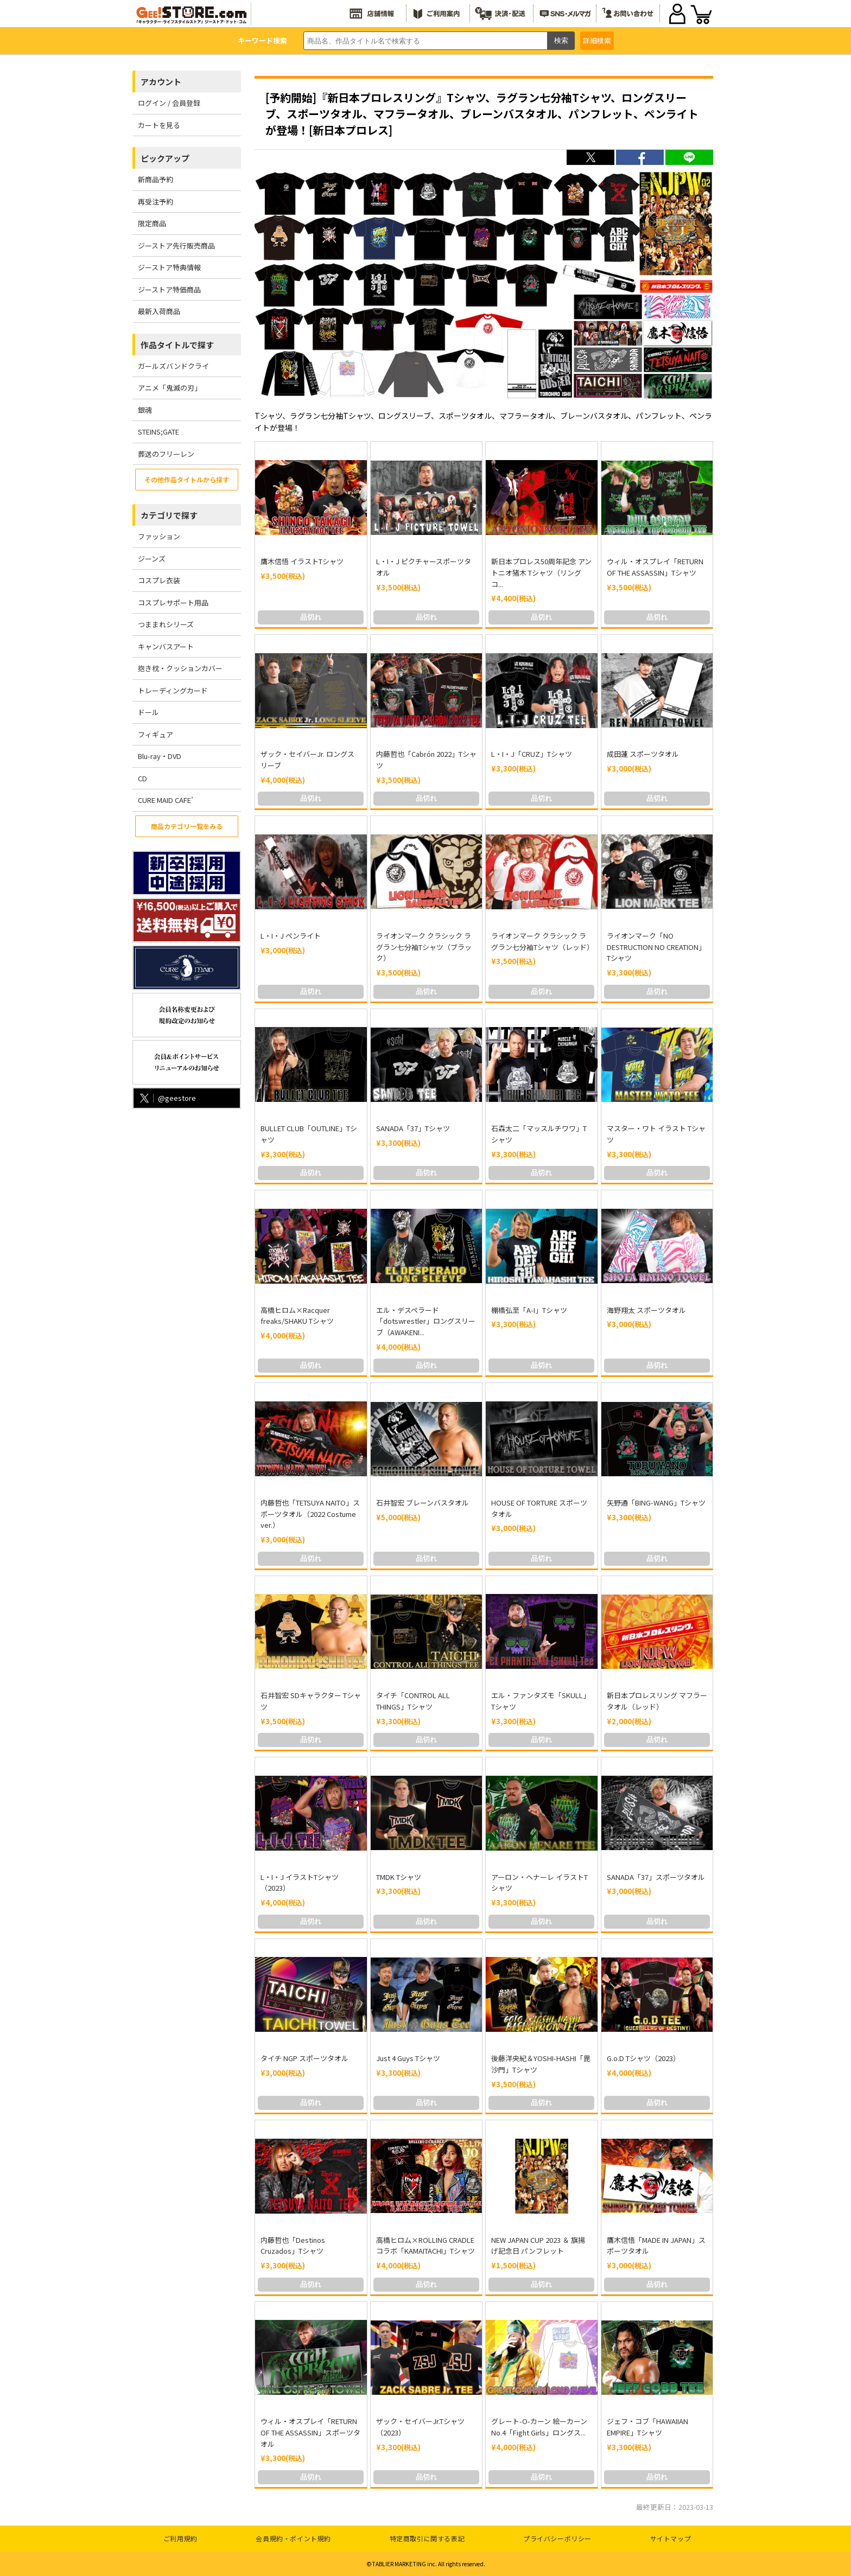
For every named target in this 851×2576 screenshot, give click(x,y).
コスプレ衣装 (159, 580)
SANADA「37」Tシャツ (413, 1128)
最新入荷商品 (159, 311)
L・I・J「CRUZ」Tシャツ (531, 754)
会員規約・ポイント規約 (293, 2538)
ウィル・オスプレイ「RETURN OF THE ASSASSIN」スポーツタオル (310, 2432)
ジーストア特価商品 (169, 289)
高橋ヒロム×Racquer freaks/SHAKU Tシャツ (297, 1316)
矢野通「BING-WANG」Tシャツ (656, 1502)
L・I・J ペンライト (291, 935)
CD (142, 778)
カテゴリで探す (169, 515)
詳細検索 (597, 40)
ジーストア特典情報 (169, 267)
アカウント (161, 81)
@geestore (167, 1098)
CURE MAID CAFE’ (165, 800)
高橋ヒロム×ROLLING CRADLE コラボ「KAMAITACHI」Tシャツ (425, 2245)
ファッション (159, 536)
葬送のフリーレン (166, 454)
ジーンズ (152, 558)
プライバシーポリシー (557, 2538)
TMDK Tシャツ (398, 1877)
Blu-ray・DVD (159, 756)
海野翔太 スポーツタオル (646, 1310)
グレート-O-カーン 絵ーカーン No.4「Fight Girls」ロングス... (539, 2427)
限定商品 (152, 223)
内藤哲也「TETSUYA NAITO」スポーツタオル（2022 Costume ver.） (310, 1514)
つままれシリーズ (166, 624)
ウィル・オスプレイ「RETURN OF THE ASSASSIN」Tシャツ (655, 567)
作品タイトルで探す (177, 344)
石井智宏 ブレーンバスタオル (422, 1502)
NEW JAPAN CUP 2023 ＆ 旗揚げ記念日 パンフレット (538, 2245)
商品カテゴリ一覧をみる (187, 826)
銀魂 (145, 410)
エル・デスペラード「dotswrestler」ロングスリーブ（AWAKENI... (425, 1321)
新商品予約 (155, 179)
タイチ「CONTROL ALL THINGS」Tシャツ (413, 1701)
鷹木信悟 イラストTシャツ (302, 561)
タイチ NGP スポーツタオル (304, 2058)
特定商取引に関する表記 (427, 2538)
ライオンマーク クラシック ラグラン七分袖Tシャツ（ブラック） (424, 947)
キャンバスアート (166, 646)
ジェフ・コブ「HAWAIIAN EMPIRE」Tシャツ (647, 2427)
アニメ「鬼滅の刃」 (169, 387)
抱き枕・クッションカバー (180, 668)
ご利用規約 (180, 2538)
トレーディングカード (173, 690)
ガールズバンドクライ (173, 366)
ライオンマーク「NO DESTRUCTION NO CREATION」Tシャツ (656, 947)
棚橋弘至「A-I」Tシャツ (529, 1310)
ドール (148, 712)
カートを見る (159, 125)
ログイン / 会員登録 (169, 103)
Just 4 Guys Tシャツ (408, 2058)
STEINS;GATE (158, 431)
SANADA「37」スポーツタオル (656, 1877)
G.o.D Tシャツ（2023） (643, 2058)
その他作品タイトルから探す (186, 479)
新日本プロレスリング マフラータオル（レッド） (657, 1701)
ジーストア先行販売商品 (176, 245)
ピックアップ (165, 158)
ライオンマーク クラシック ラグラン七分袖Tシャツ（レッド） (542, 941)
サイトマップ (670, 2538)
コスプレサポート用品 (173, 602)
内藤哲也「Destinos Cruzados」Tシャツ (293, 2245)
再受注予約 (155, 201)
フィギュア (155, 734)
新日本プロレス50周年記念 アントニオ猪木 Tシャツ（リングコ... (541, 572)
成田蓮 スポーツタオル (643, 754)
